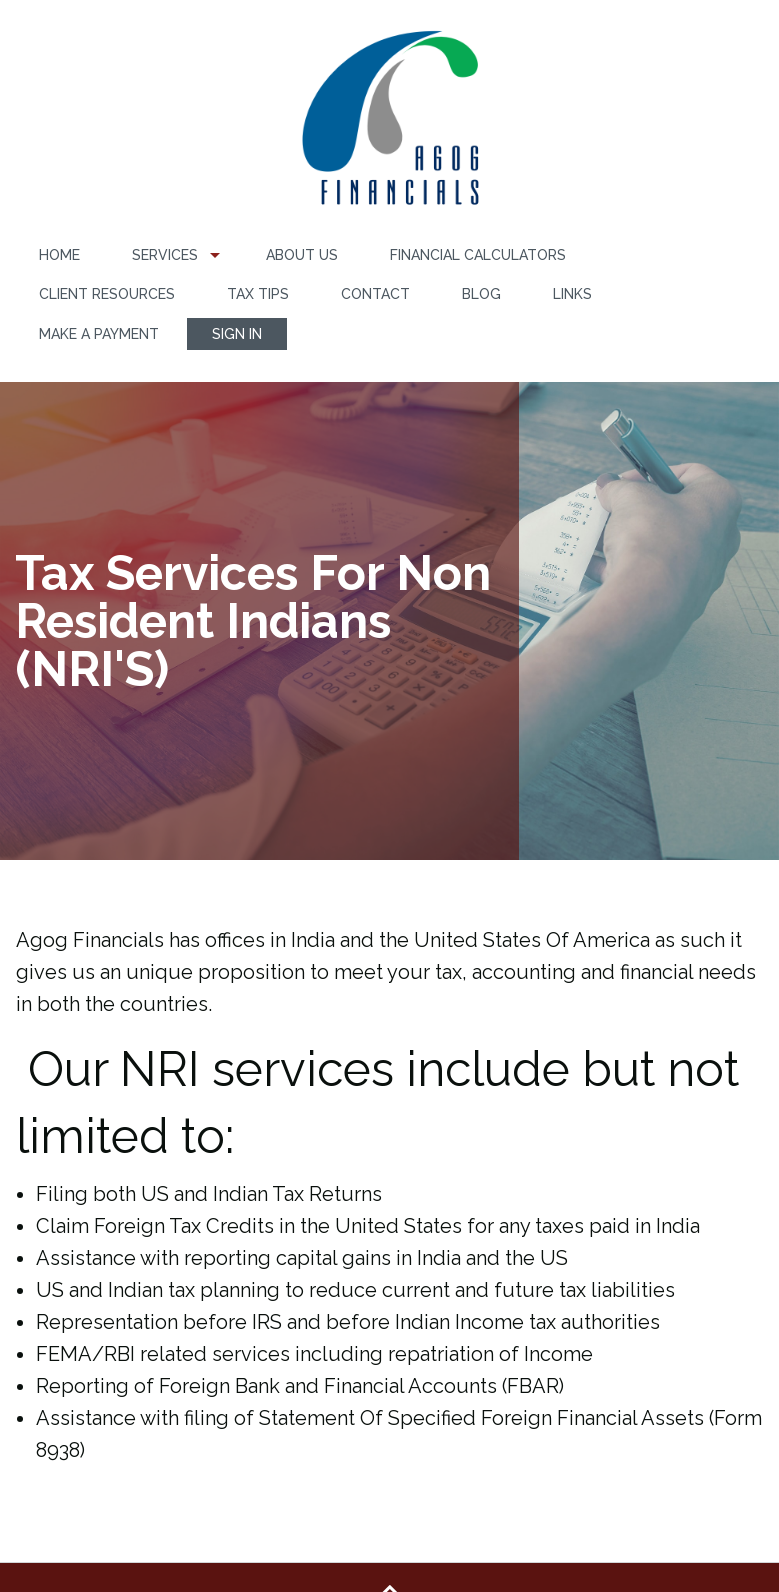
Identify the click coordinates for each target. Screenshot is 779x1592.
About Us (302, 255)
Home (59, 255)
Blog (481, 294)
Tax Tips (258, 294)
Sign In (237, 334)
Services (165, 255)
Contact (375, 294)
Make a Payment (99, 334)
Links (572, 294)
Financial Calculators (478, 255)
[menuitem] (59, 255)
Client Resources (107, 294)
